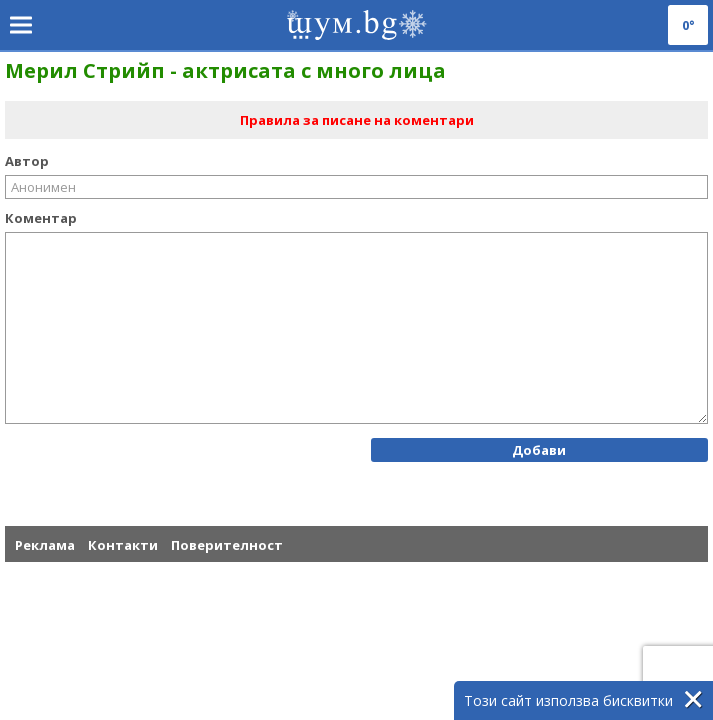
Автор (27, 161)
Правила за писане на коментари (357, 120)
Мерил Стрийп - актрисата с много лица (225, 70)
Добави (539, 450)
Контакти (123, 545)
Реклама (45, 545)
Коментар (41, 218)
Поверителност (227, 545)
